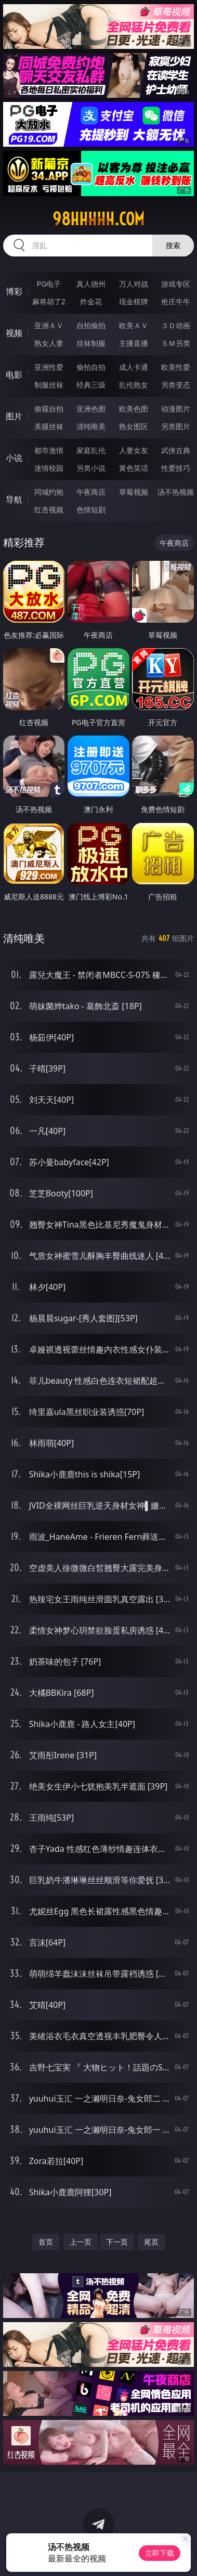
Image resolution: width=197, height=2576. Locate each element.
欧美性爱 (175, 367)
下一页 (117, 2242)
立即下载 (159, 2553)
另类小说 (91, 468)
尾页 (151, 2242)
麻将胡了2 (48, 301)
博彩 (14, 291)
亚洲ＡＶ (48, 325)
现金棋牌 (133, 301)
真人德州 (91, 284)
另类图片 (175, 426)
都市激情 (48, 450)
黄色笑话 (133, 468)
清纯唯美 (91, 426)
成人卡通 (133, 367)
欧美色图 (133, 409)
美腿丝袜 (48, 426)
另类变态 (175, 385)
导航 (14, 499)
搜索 (173, 245)
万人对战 (133, 284)
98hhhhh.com (98, 219)
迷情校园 (48, 468)
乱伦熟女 (133, 385)
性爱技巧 (175, 468)
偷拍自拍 (91, 367)
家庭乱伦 (91, 450)
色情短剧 (91, 509)
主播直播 (133, 343)
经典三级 (91, 385)
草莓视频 (133, 492)
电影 (14, 374)
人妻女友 (133, 450)
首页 (45, 2242)
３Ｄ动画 (175, 325)
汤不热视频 (175, 492)
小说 (14, 457)
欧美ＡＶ (133, 325)
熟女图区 (133, 426)
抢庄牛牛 (175, 301)
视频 (14, 333)
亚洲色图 (91, 409)
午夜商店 (91, 492)
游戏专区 (175, 284)
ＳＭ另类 (175, 343)
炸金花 (91, 301)
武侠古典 (175, 450)
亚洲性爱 (48, 367)
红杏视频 (48, 509)
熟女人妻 (48, 343)
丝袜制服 (91, 343)
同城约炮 (48, 492)
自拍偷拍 (91, 325)
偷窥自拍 (48, 409)
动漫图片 (175, 409)
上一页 (80, 2242)
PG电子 (48, 284)
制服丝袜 (48, 385)
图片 (14, 416)
